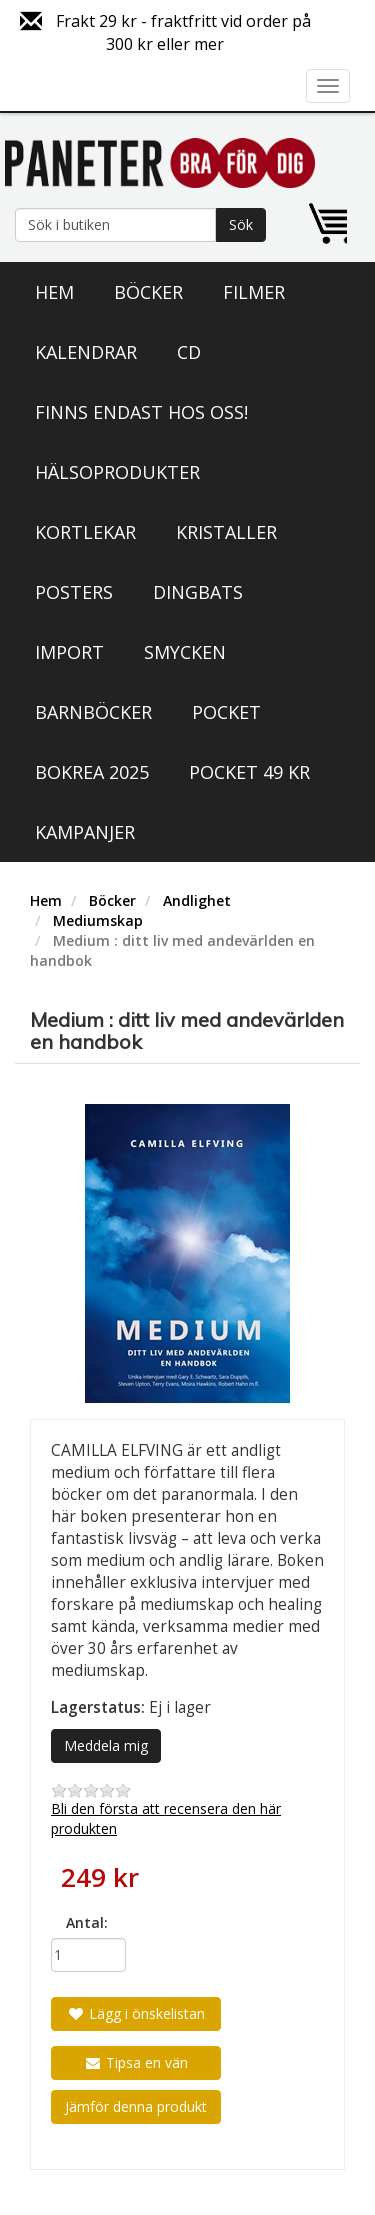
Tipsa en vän (136, 2062)
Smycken (185, 652)
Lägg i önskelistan (136, 2013)
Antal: (87, 1922)
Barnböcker (93, 712)
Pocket (226, 712)
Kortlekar (85, 532)
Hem (54, 292)
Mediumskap (98, 920)
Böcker (148, 292)
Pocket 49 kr (249, 772)
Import (69, 652)
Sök (241, 224)
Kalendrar (86, 352)
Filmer (254, 292)
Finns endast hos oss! (141, 412)
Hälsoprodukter (117, 472)
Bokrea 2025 (92, 772)
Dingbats (198, 592)
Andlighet (197, 900)
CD (189, 352)
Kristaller (226, 532)
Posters (74, 592)
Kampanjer (85, 832)
